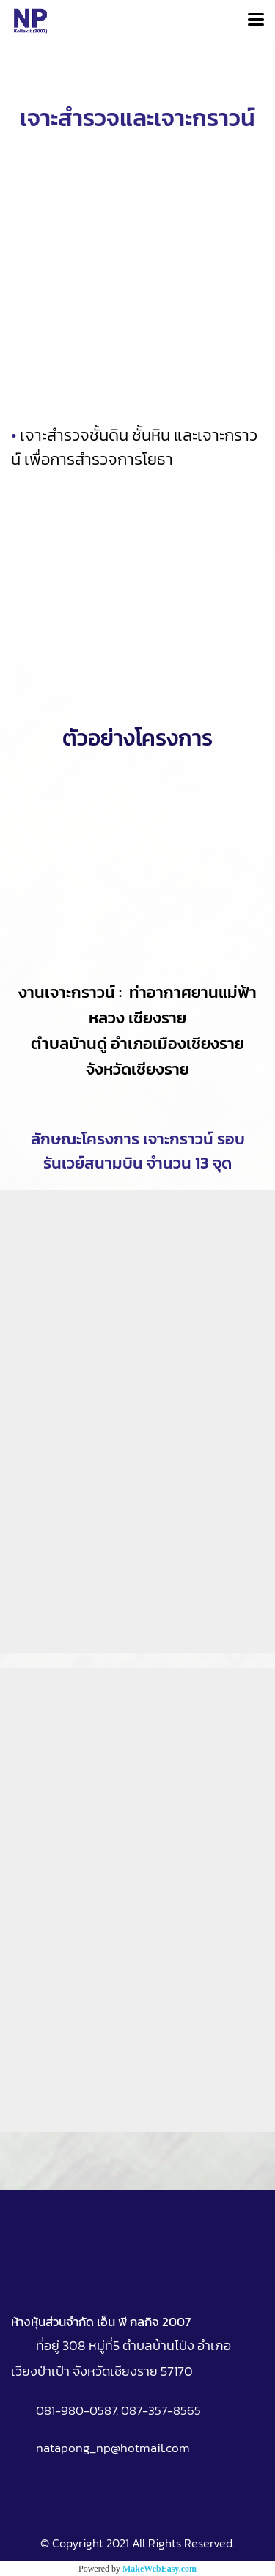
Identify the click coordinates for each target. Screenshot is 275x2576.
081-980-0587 (76, 2410)
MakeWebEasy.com (159, 2569)
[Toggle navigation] (256, 20)
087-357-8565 (161, 2410)
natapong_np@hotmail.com (113, 2447)
